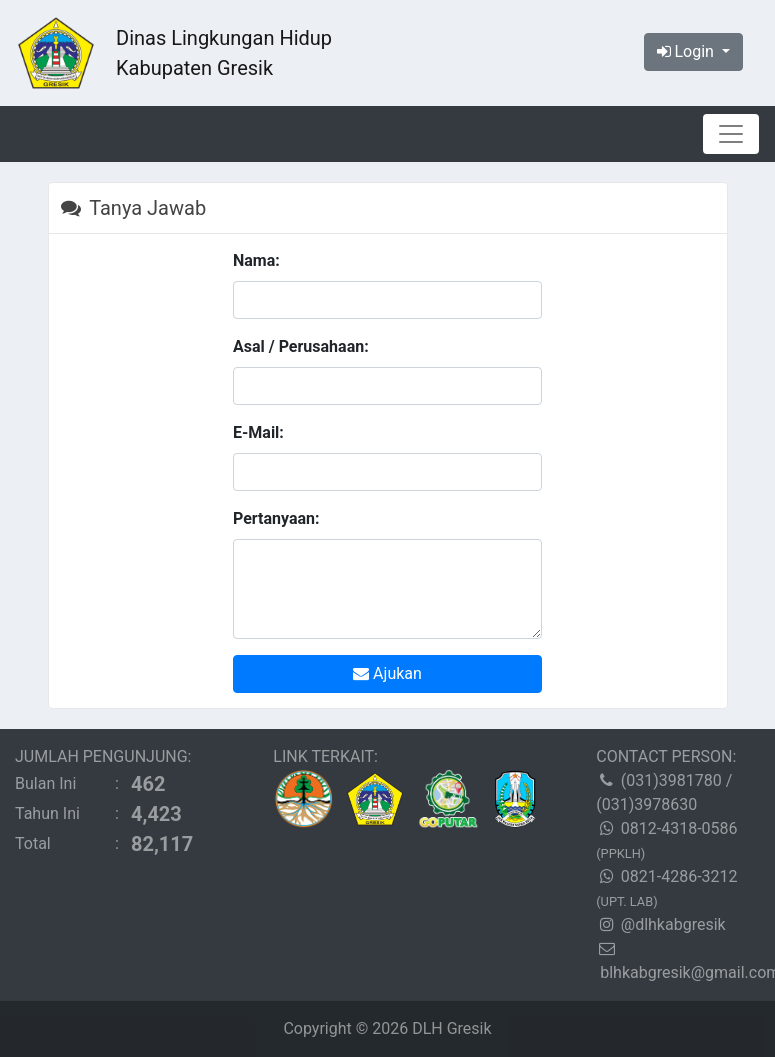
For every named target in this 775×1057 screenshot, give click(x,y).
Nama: (256, 260)
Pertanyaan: (276, 518)
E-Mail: (258, 432)
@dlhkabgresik (673, 924)
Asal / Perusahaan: (301, 346)
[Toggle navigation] (731, 134)
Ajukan (387, 673)
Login (687, 51)
